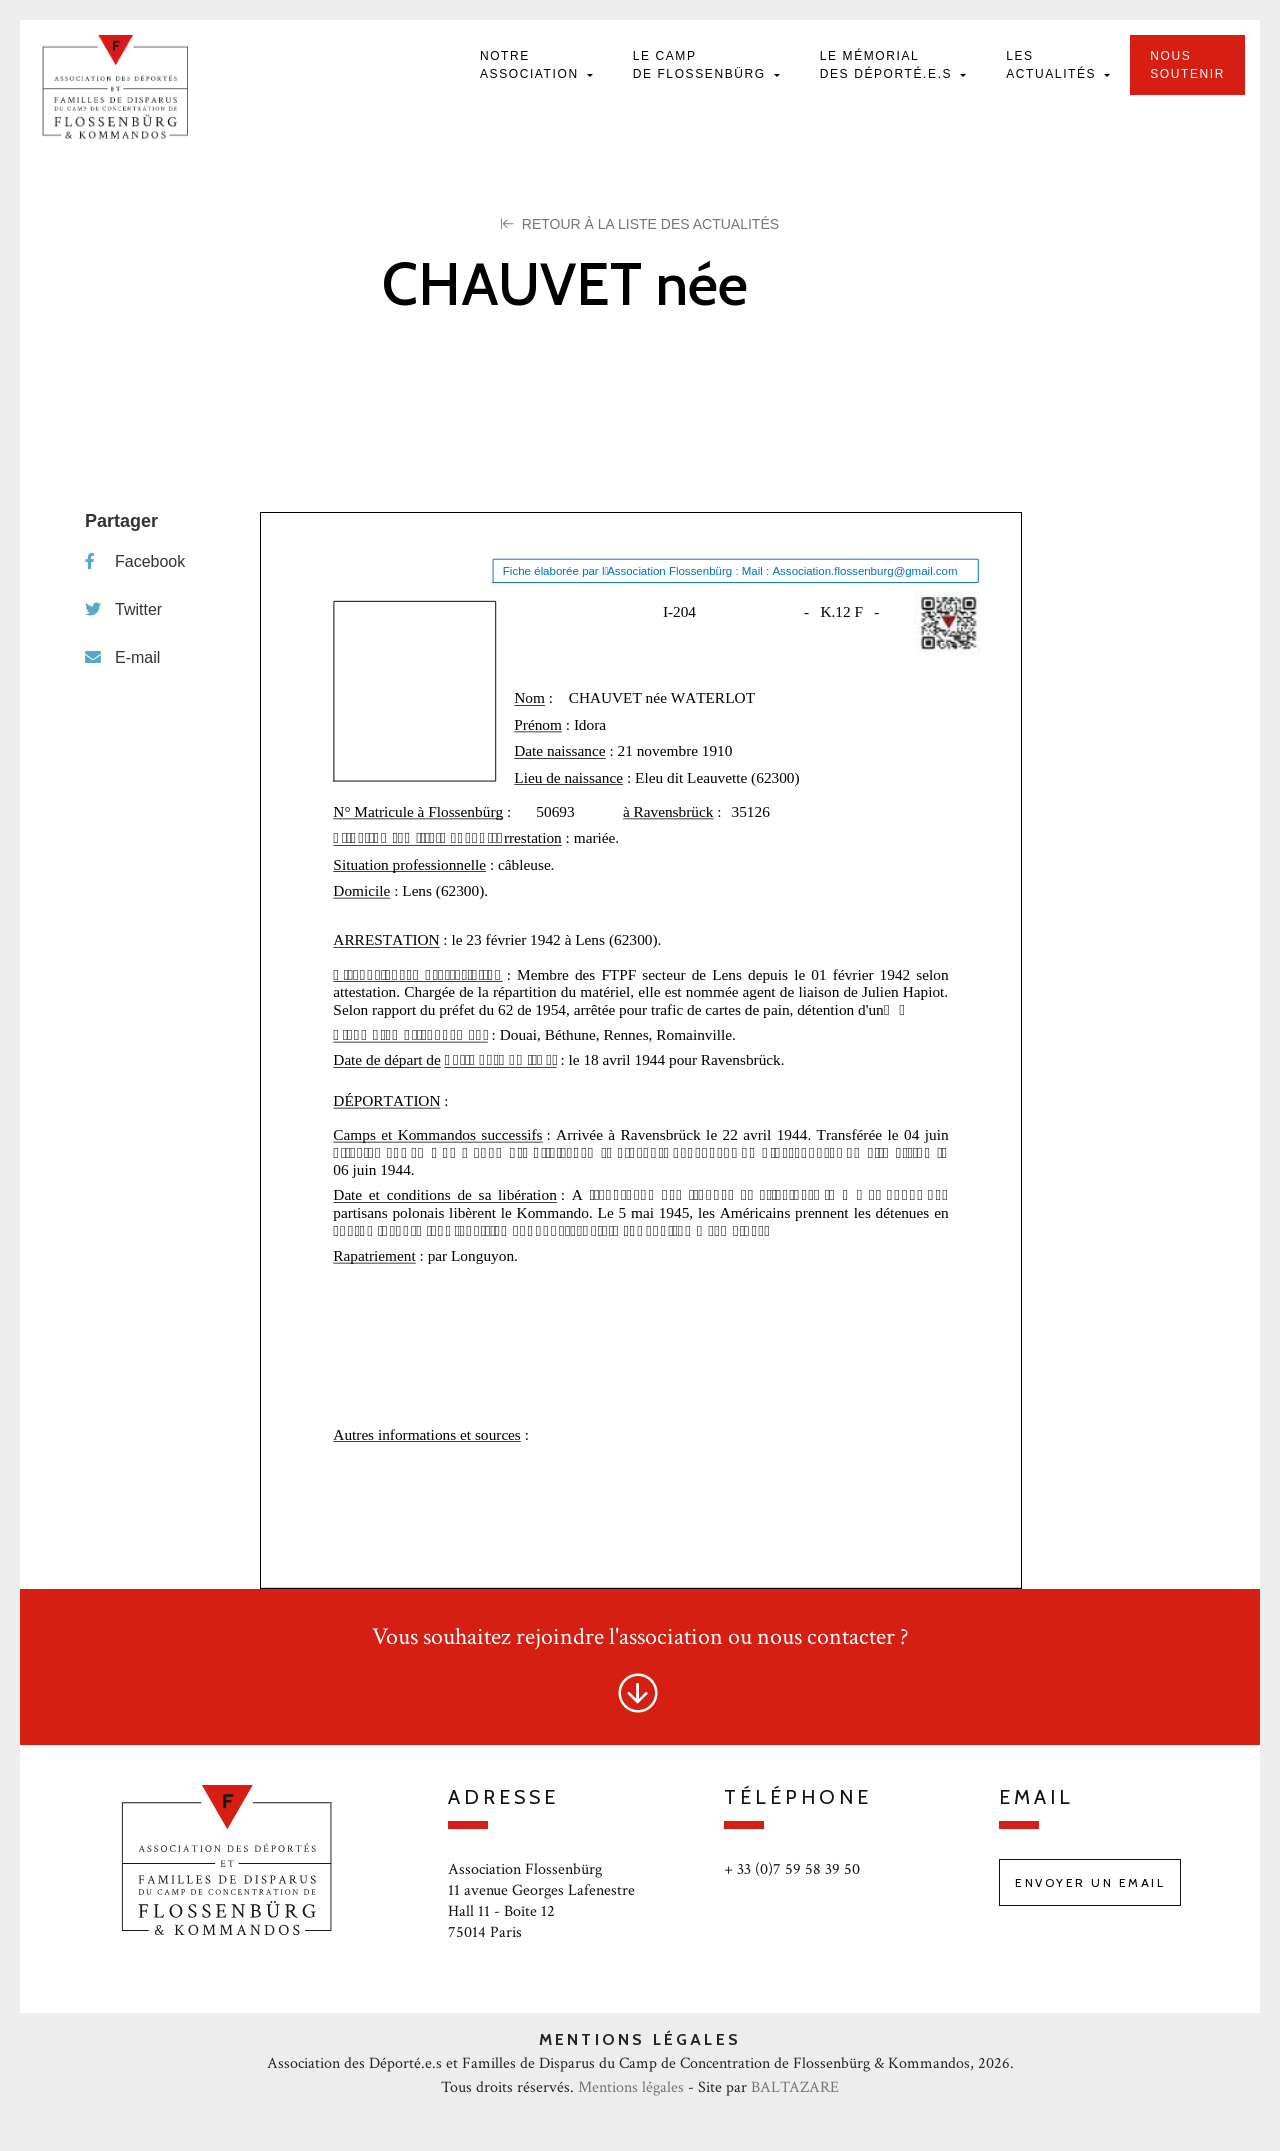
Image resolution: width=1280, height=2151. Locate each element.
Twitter (123, 609)
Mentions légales (631, 2087)
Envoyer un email (1090, 1882)
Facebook (135, 561)
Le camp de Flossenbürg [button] (702, 65)
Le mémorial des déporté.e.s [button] (888, 65)
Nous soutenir (1187, 65)
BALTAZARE (795, 2087)
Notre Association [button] (532, 65)
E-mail (122, 657)
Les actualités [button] (1053, 65)
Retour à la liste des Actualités (640, 224)
